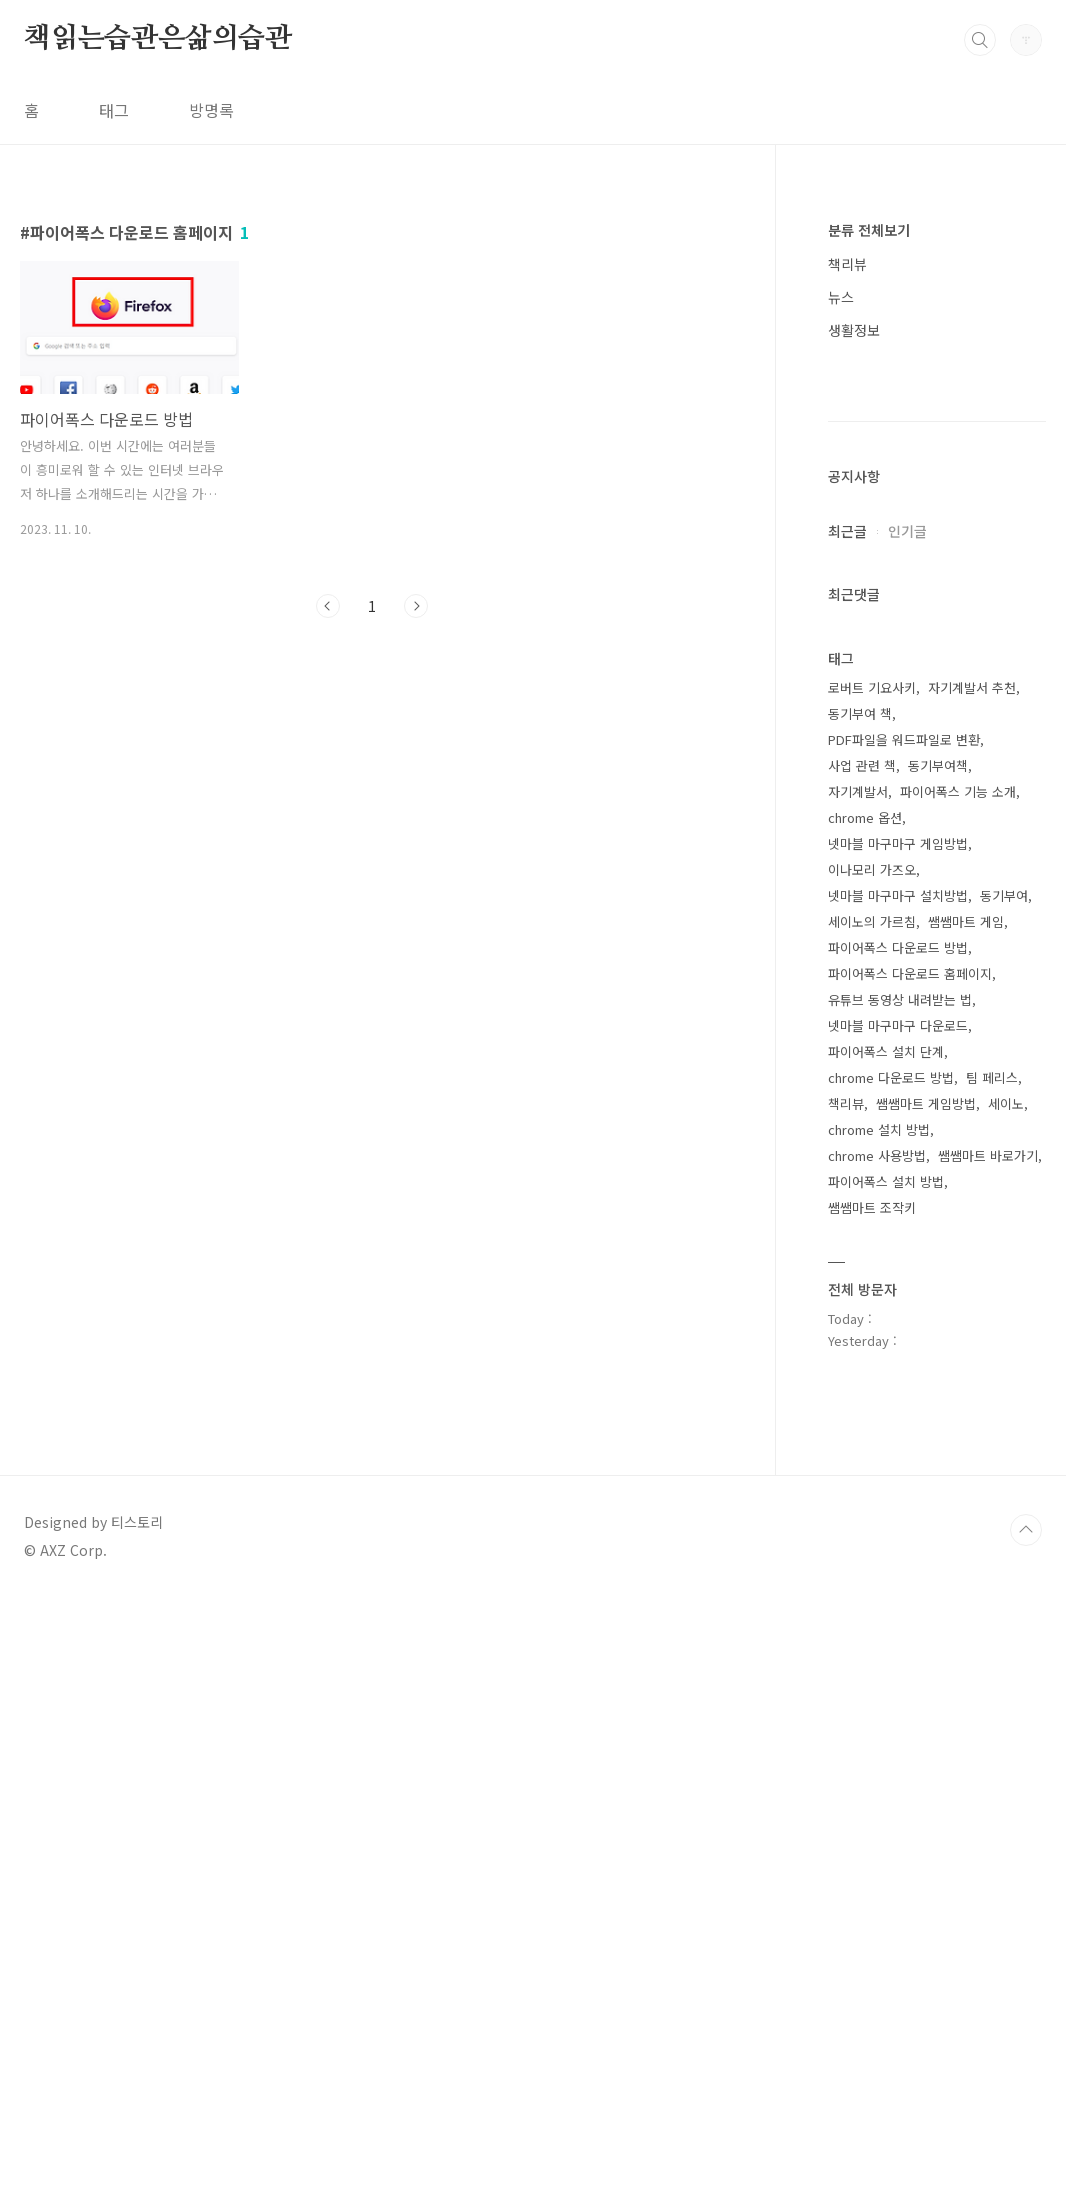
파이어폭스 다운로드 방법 (898, 1547)
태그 (114, 110)
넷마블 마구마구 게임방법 (898, 1443)
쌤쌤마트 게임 (966, 1521)
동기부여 (1004, 1495)
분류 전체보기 (869, 230)
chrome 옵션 (865, 1417)
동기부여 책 (860, 1313)
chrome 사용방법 (877, 1755)
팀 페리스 (992, 1677)
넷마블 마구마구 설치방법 (898, 1495)
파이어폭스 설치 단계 (886, 1651)
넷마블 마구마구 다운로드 (898, 1625)
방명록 (211, 110)
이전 (328, 606)
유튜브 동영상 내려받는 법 (900, 1599)
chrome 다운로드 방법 (891, 1677)
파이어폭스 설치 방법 (886, 1781)
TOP (1026, 2130)
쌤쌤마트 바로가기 (988, 1755)
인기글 (907, 1131)
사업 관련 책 (862, 1365)
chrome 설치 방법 (879, 1729)
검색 (980, 40)
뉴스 (841, 297)
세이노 (1006, 1703)
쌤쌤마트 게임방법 (926, 1703)
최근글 (847, 1131)
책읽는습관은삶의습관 (158, 39)
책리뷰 (847, 264)
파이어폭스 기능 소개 (958, 1391)
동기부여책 (938, 1365)
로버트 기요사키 (872, 1287)
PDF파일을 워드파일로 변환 (904, 1339)
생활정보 (854, 330)
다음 (416, 606)
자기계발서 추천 (972, 1287)
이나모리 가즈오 (872, 1469)
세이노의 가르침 (872, 1521)
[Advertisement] (937, 683)
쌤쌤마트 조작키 (872, 1807)
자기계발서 (858, 1391)
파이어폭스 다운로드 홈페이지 (910, 1573)
